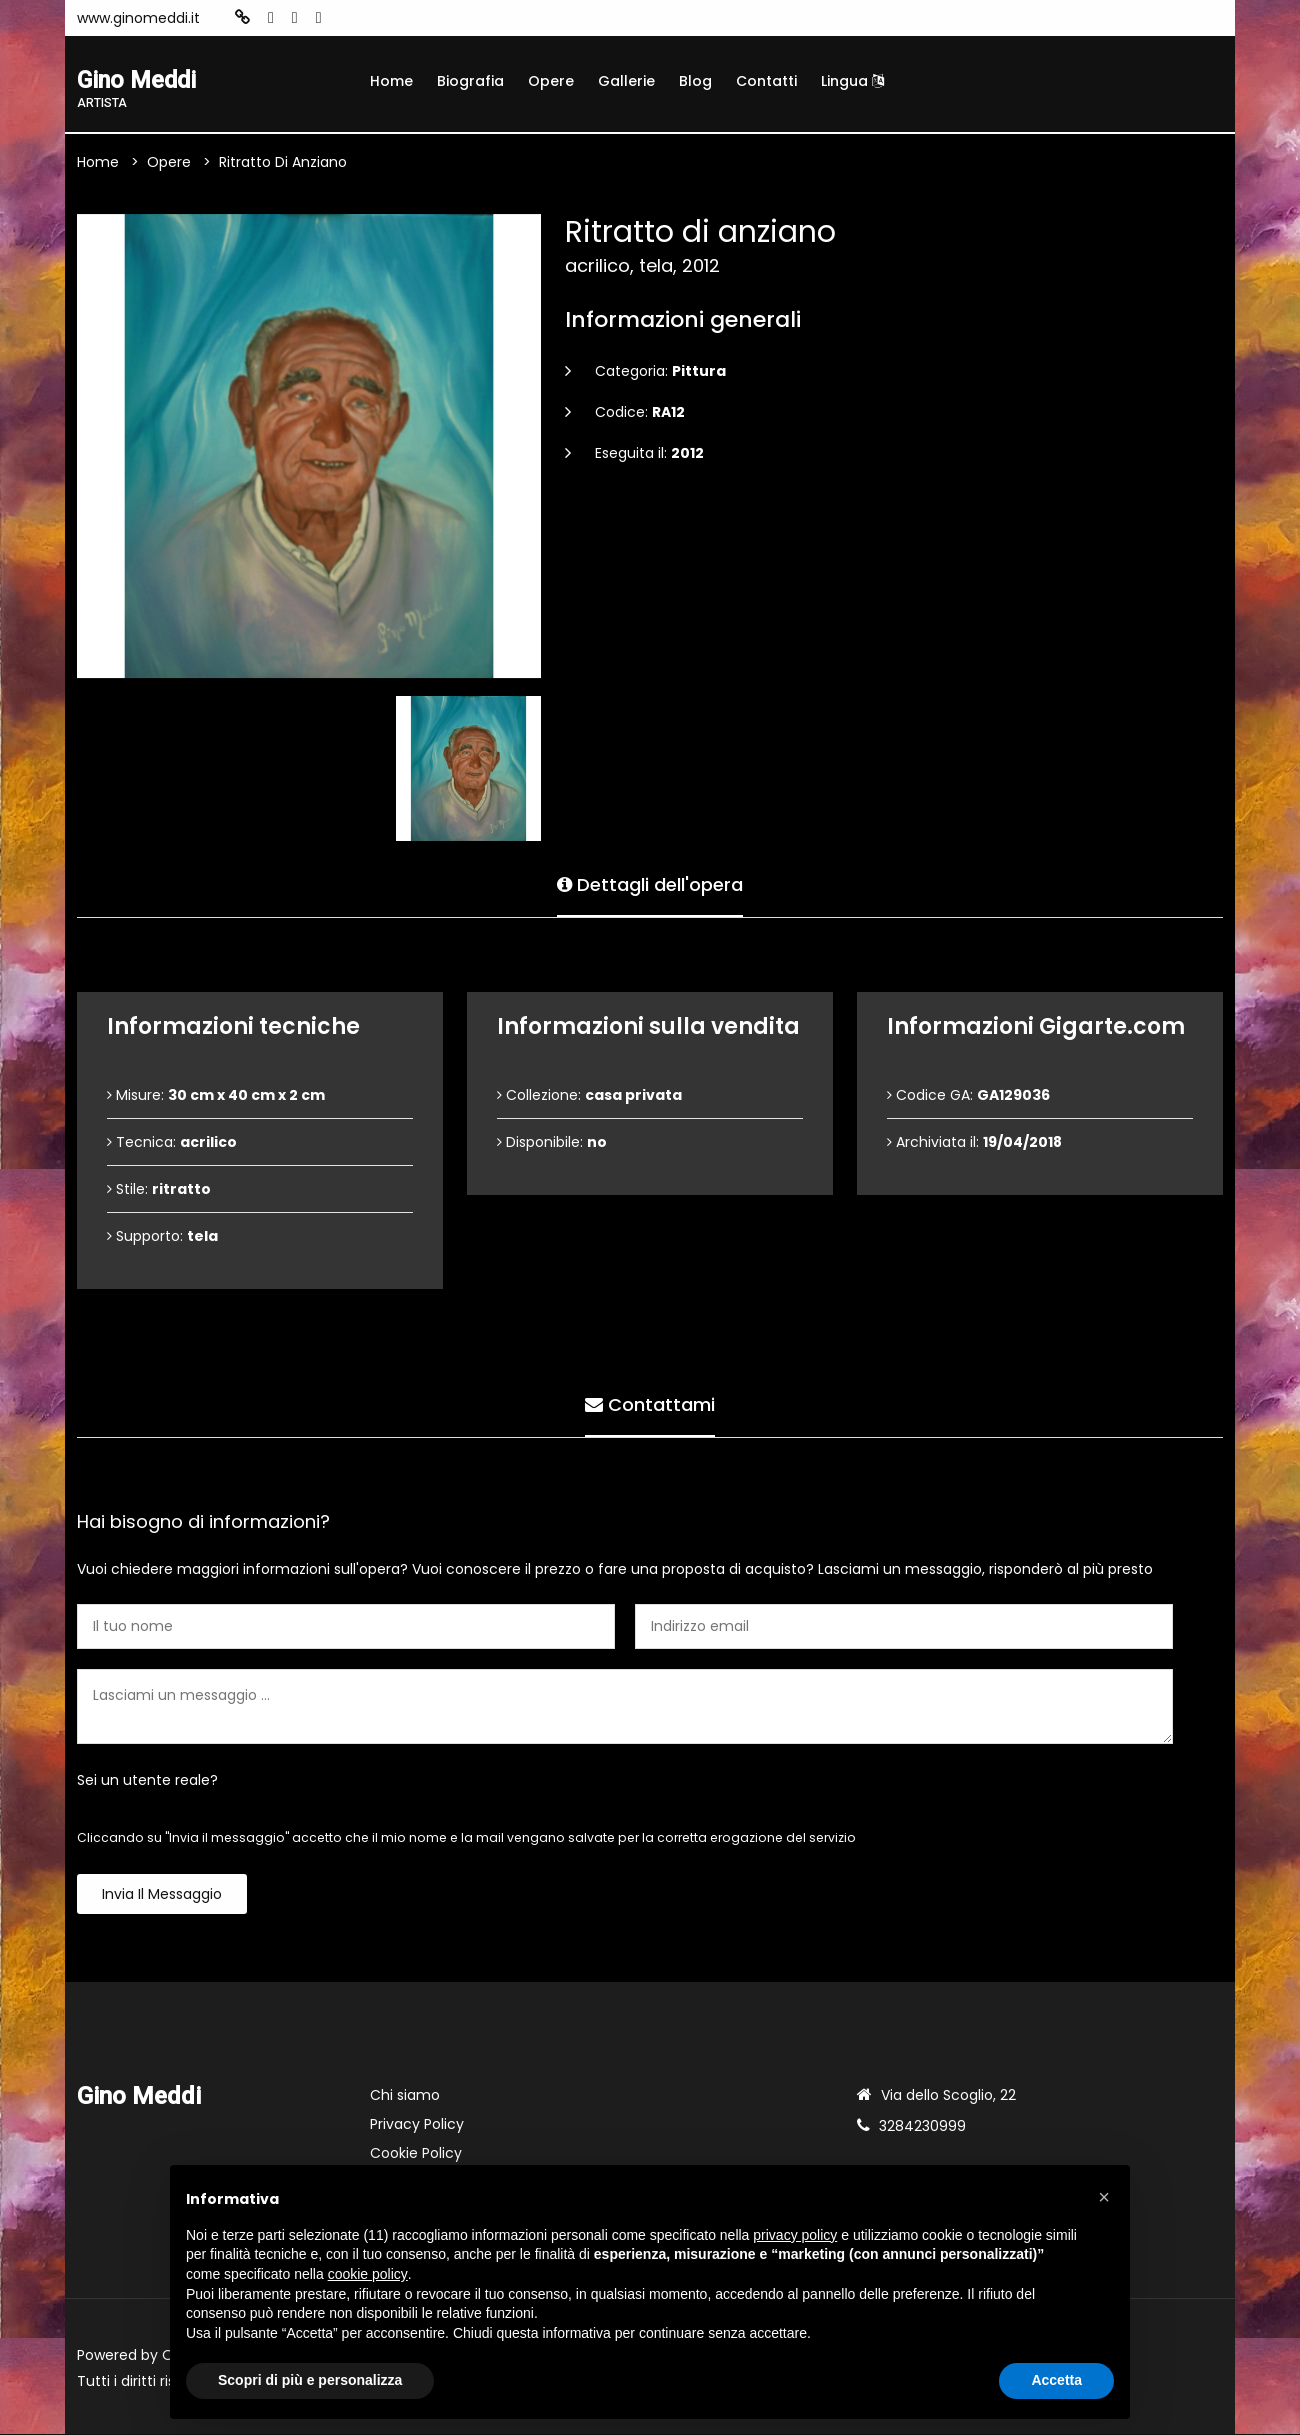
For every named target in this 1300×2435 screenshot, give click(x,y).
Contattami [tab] (650, 1404)
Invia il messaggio (162, 1895)
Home (391, 81)
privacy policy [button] (795, 2235)
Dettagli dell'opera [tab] (650, 884)
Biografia (470, 81)
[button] (1104, 2197)
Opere (551, 81)
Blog (695, 81)
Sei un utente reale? (147, 1781)
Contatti (766, 81)
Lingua (852, 81)
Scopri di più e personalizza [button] (310, 2380)
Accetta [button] (1056, 2380)
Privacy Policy (417, 2125)
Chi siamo (405, 2096)
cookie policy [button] (368, 2274)
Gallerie (626, 81)
